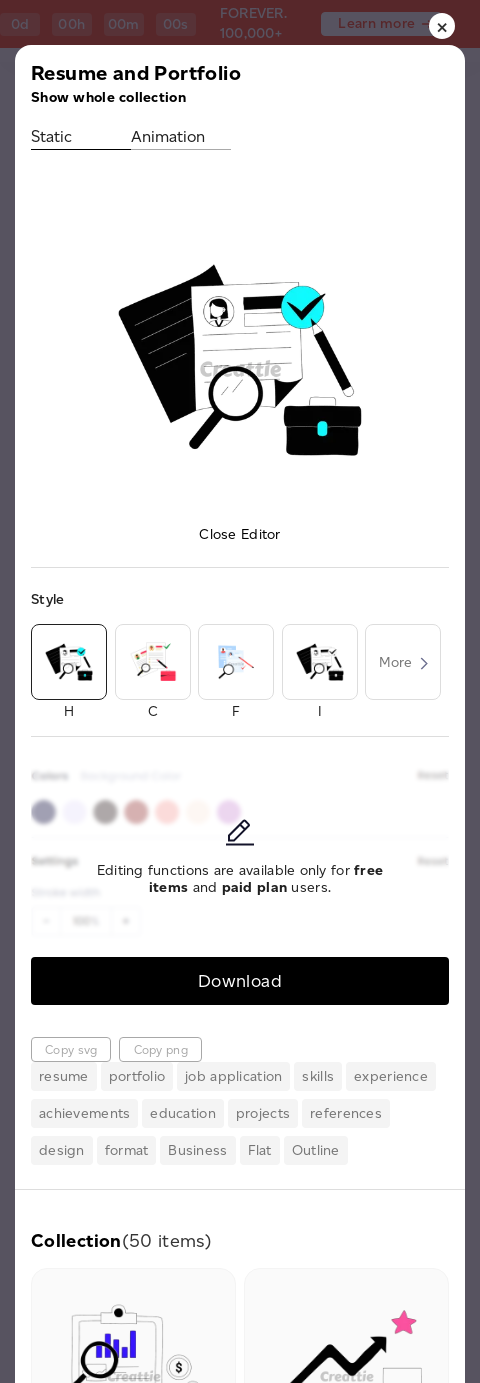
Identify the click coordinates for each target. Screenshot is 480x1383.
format (127, 1150)
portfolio (137, 1076)
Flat (260, 1150)
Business (197, 1150)
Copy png (161, 1049)
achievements (84, 1113)
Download (240, 980)
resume (64, 1076)
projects (263, 1113)
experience (391, 1076)
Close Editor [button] (239, 534)
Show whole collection (108, 97)
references (346, 1113)
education (183, 1113)
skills (318, 1076)
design (62, 1150)
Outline (316, 1150)
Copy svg (71, 1049)
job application (233, 1076)
